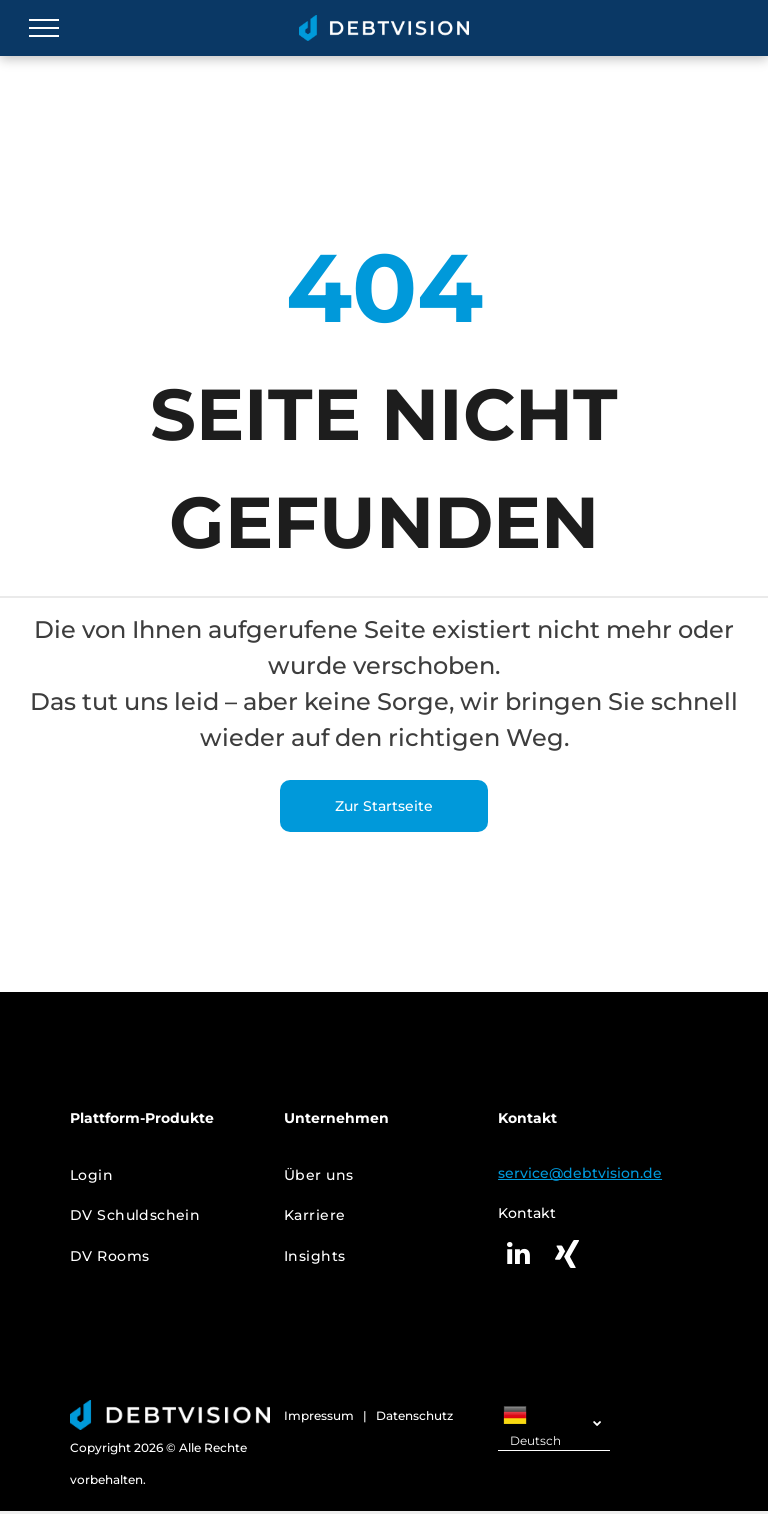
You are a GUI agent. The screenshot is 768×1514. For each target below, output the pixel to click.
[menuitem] (162, 1175)
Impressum (319, 1415)
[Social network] (567, 1256)
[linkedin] (518, 1256)
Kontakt (527, 1213)
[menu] (44, 28)
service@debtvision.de (580, 1173)
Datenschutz (414, 1415)
